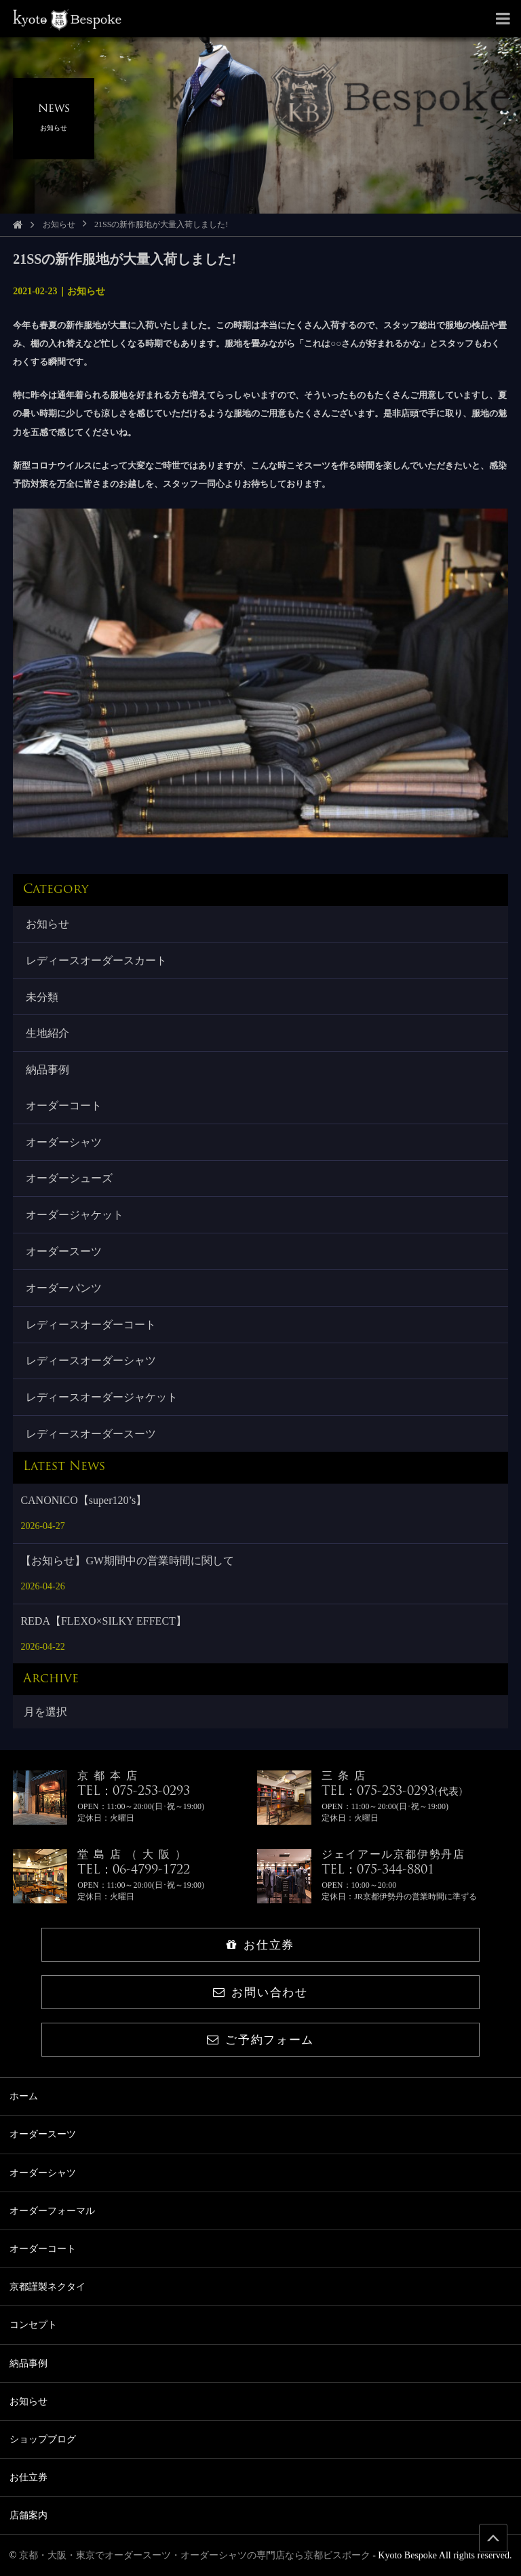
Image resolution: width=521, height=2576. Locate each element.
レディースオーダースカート (96, 960)
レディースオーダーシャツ (91, 1360)
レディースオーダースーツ (91, 1434)
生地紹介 (47, 1033)
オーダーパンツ (64, 1288)
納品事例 (47, 1069)
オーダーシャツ (64, 1142)
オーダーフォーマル (52, 2211)
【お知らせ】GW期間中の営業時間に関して (127, 1560)
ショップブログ (42, 2439)
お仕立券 (260, 1945)
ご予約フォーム (260, 2040)
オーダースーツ (64, 1251)
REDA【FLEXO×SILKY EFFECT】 (103, 1621)
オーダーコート (64, 1105)
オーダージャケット (74, 1215)
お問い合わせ (260, 1992)
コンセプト (33, 2325)
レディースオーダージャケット (102, 1397)
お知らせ (59, 224)
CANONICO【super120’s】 (83, 1500)
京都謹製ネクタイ (47, 2287)
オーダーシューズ (69, 1178)
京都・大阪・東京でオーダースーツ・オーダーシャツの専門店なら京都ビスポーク (194, 2555)
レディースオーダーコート (91, 1324)
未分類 (42, 997)
